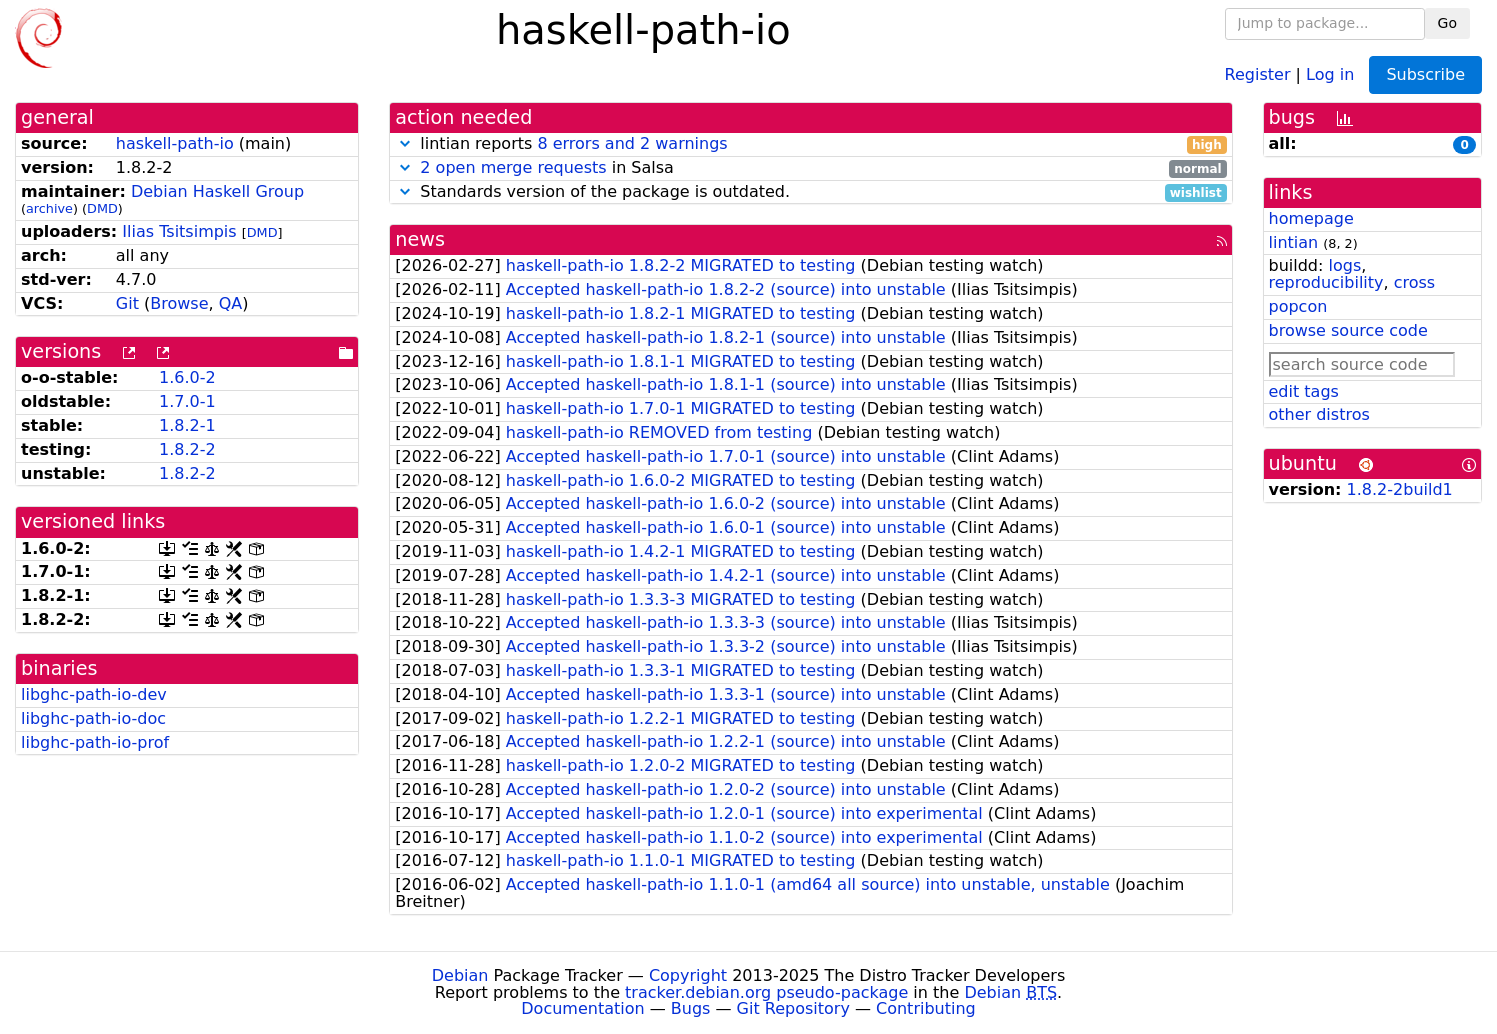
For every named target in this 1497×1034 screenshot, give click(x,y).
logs (1344, 265)
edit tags (1304, 391)
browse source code (1348, 330)
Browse (179, 303)
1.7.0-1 (187, 401)
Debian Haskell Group (217, 191)
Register (1258, 73)
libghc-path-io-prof (95, 742)
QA (231, 303)
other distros (1319, 414)
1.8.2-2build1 (1400, 489)
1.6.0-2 (187, 377)
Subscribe (1425, 74)
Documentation (582, 1008)
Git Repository (793, 1008)
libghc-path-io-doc (93, 718)
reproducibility (1326, 282)
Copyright (688, 975)
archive (49, 208)
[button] (405, 143)
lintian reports (810, 144)
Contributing (926, 1008)
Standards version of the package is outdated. (810, 192)
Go (1447, 23)
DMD (102, 208)
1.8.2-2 (187, 449)
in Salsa (810, 168)
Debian (460, 975)
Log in (1330, 73)
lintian (1294, 242)
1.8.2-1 (187, 425)
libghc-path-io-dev (94, 694)
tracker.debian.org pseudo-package (766, 992)
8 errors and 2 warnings (632, 143)
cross (1414, 282)
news (420, 239)
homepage (1311, 218)
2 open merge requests (513, 167)
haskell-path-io (175, 143)
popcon (1298, 306)
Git (127, 303)
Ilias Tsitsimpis (179, 231)
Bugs (691, 1008)
